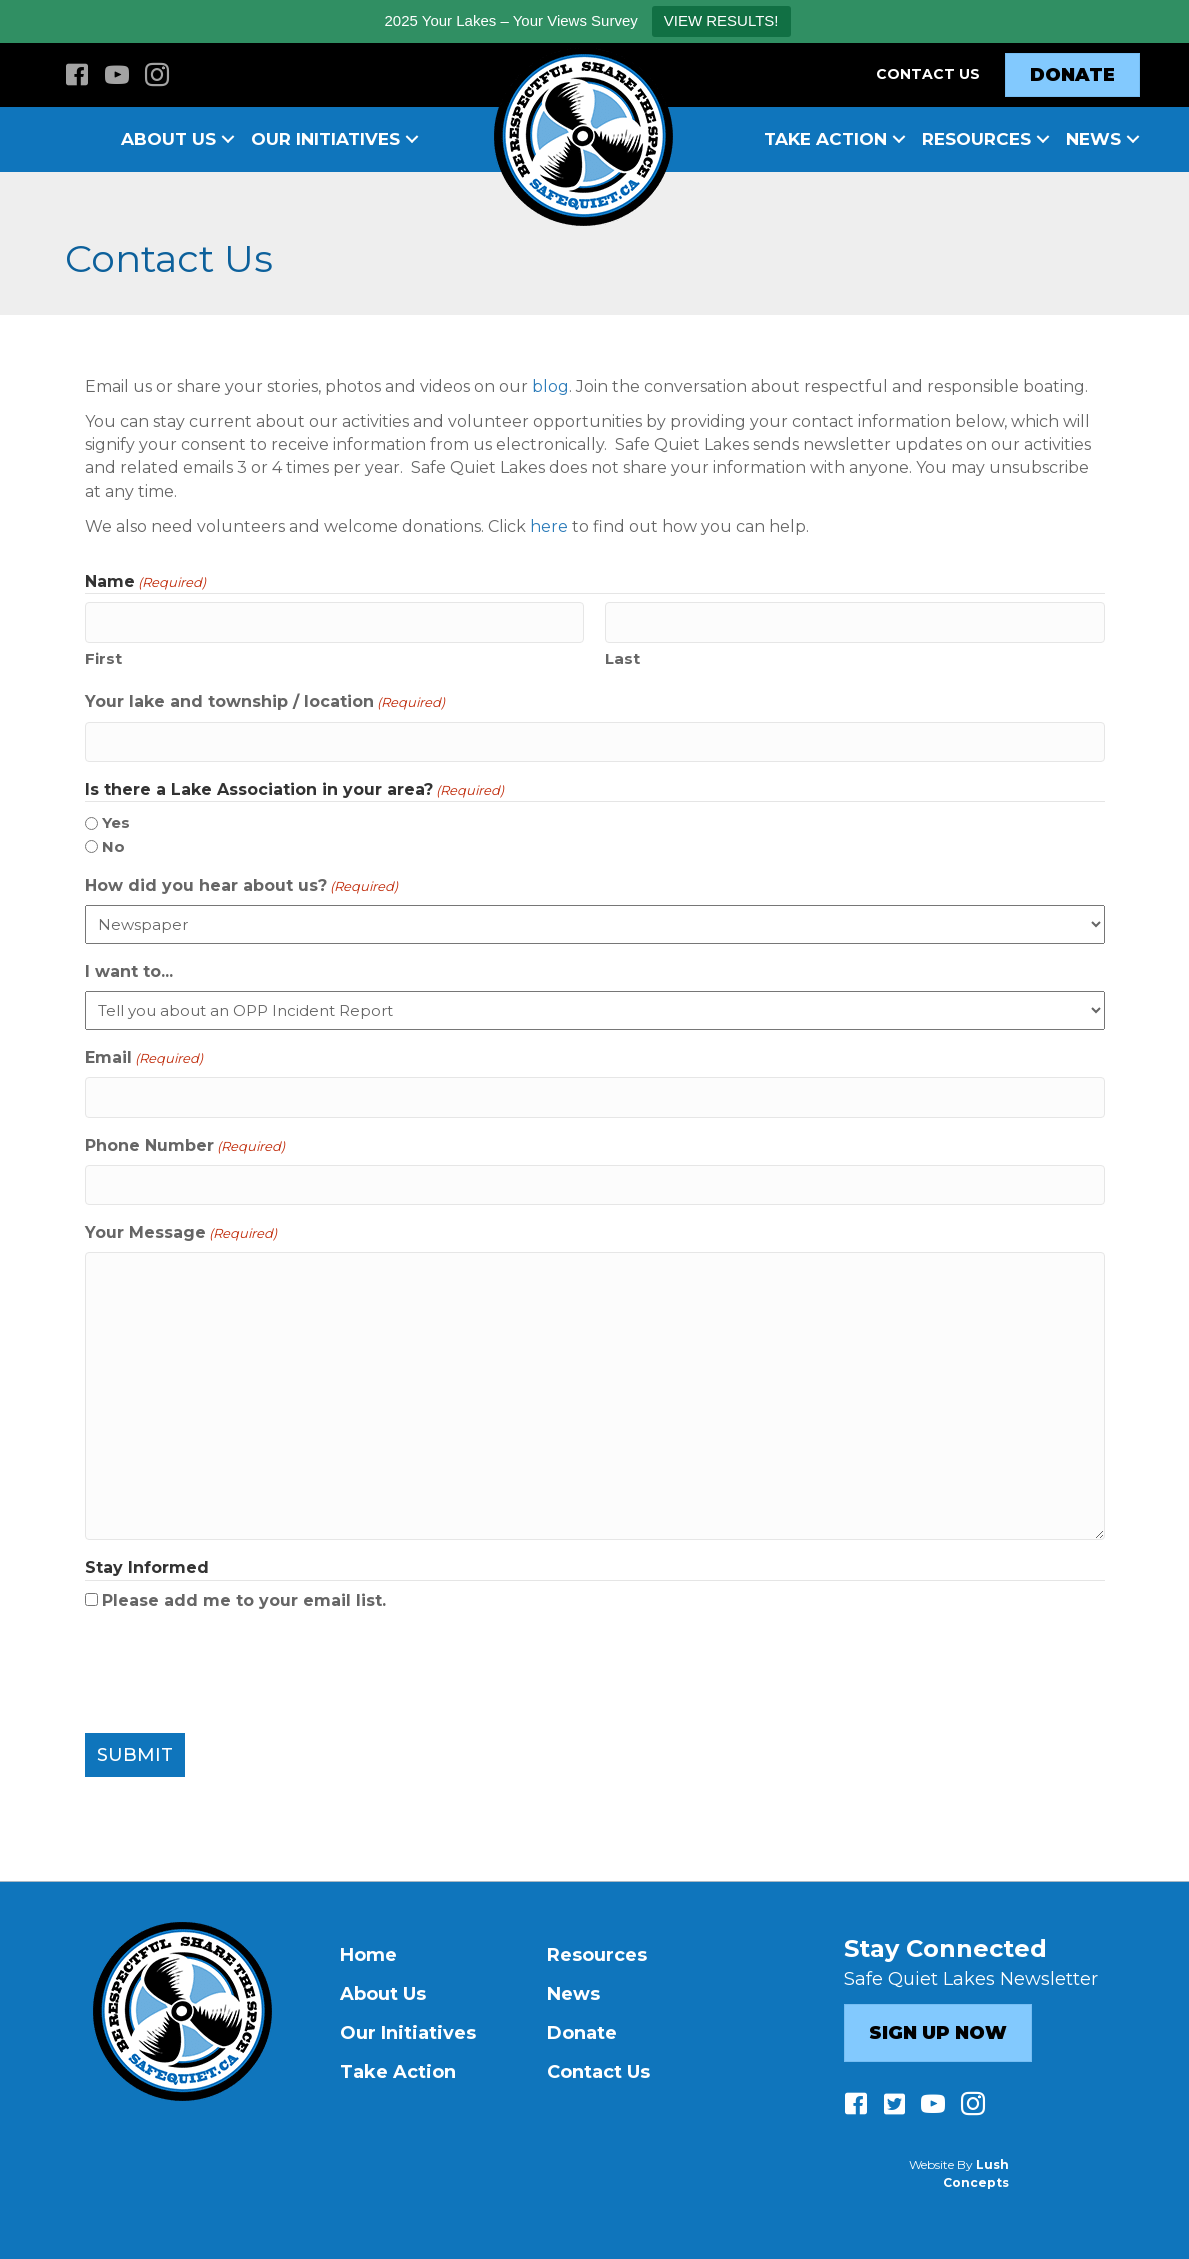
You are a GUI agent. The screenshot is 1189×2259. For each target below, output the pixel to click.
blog (550, 386)
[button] (228, 139)
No (113, 844)
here (549, 526)
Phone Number (185, 1142)
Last (622, 657)
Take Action (825, 139)
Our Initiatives (325, 139)
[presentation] (237, 1668)
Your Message (181, 1229)
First (103, 657)
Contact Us (928, 74)
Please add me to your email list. (244, 1595)
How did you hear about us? (241, 883)
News (1093, 139)
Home (368, 1951)
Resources (976, 139)
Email (144, 1056)
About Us (168, 139)
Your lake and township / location (265, 701)
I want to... (129, 969)
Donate (582, 2029)
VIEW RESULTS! (721, 20)
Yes (116, 820)
